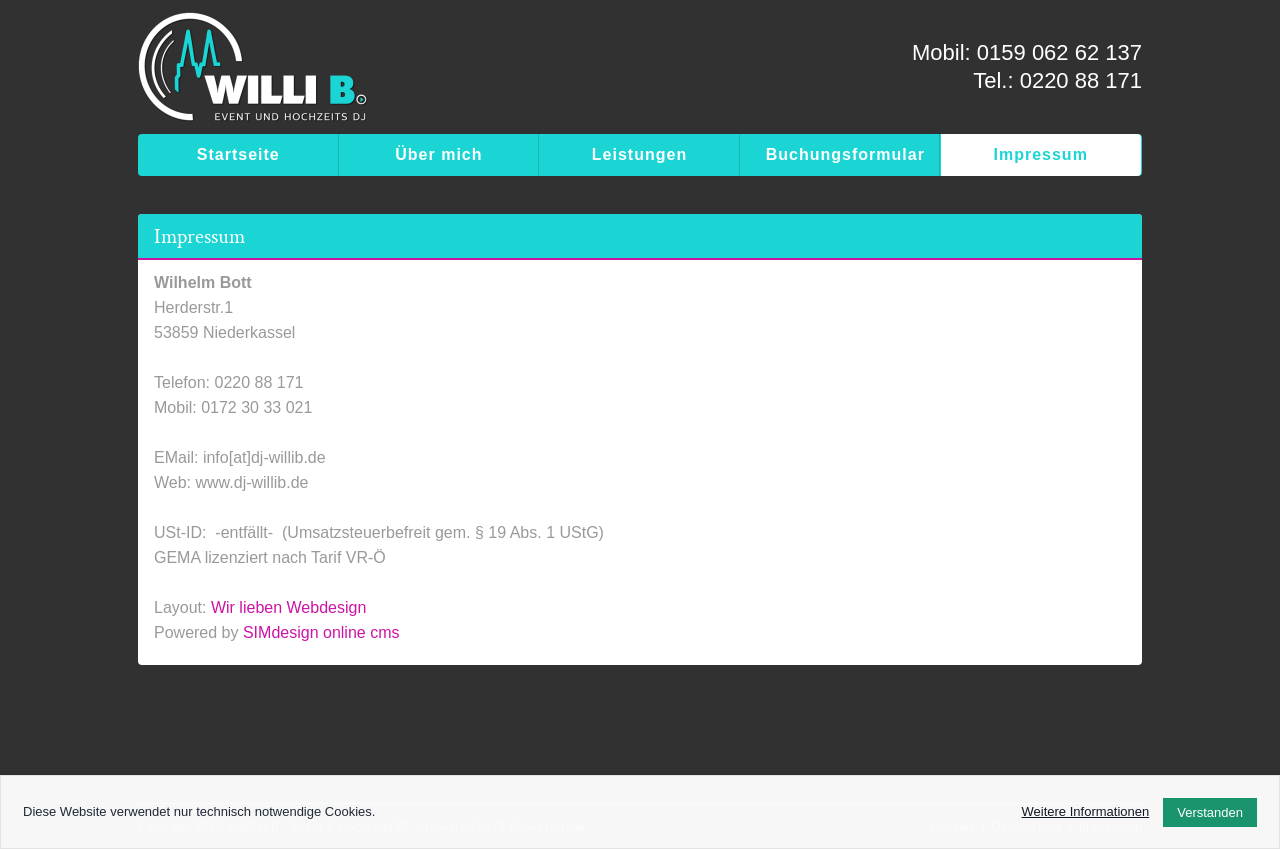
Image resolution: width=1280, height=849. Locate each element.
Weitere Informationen (1086, 811)
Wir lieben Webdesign (288, 607)
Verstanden (1210, 812)
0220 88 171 (1081, 80)
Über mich (438, 154)
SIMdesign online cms (321, 632)
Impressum (1041, 154)
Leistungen (639, 154)
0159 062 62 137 (1059, 52)
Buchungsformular (845, 154)
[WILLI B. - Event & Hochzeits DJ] (253, 72)
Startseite (238, 154)
